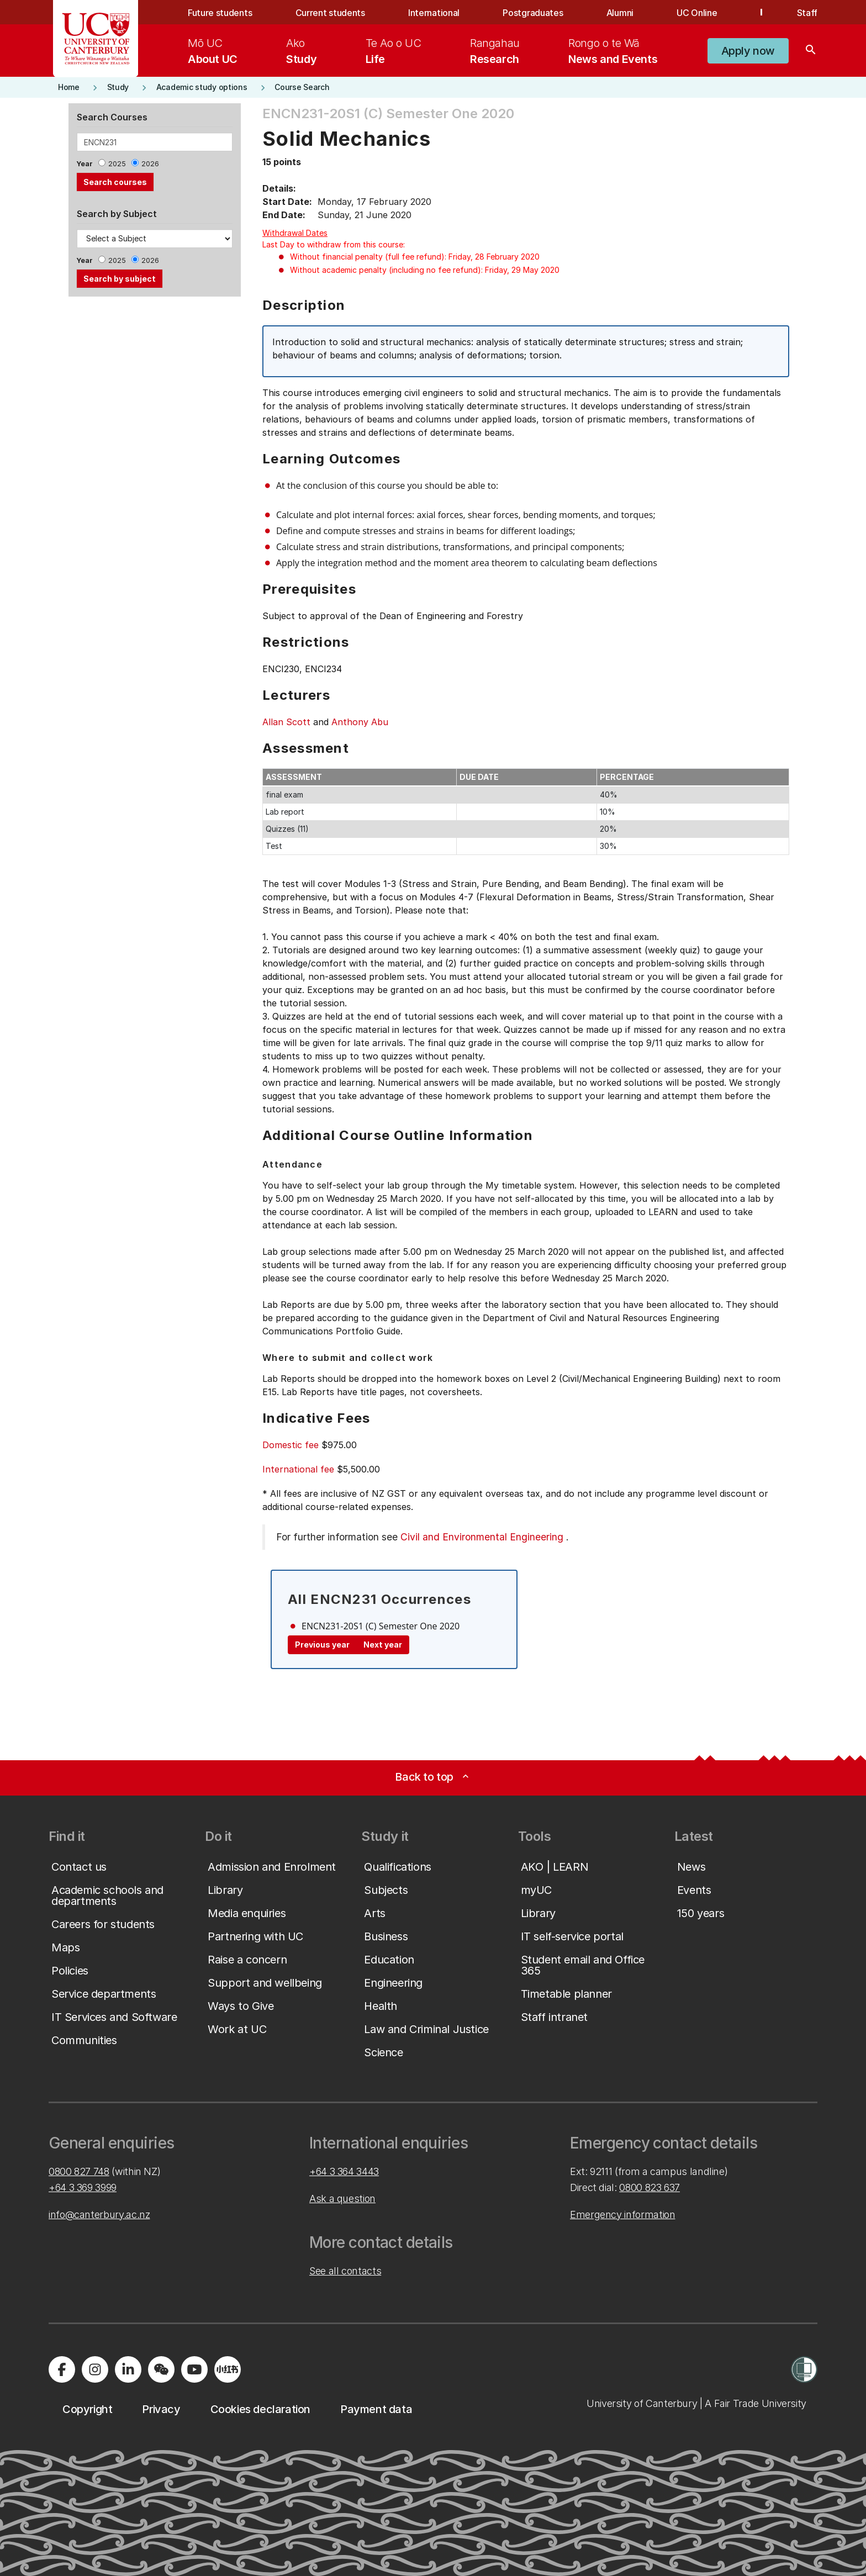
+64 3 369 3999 (83, 2187)
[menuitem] (212, 51)
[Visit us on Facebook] (62, 2369)
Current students (330, 12)
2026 (150, 164)
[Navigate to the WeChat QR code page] (161, 2369)
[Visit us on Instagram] (95, 2369)
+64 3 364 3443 (344, 2171)
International (434, 12)
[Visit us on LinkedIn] (128, 2369)
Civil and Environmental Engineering (481, 1537)
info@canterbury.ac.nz (99, 2214)
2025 (117, 164)
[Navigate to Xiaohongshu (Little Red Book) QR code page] (227, 2369)
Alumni (619, 12)
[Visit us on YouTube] (194, 2369)
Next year (382, 1644)
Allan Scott (286, 721)
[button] (748, 51)
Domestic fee (290, 1444)
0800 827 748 (79, 2171)
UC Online (697, 12)
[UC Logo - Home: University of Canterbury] (96, 38)
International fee (298, 1469)
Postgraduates (533, 12)
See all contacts (345, 2271)
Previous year (322, 1644)
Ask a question (342, 2198)
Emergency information (622, 2214)
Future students (220, 12)
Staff (807, 12)
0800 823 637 (649, 2187)
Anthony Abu (359, 721)
